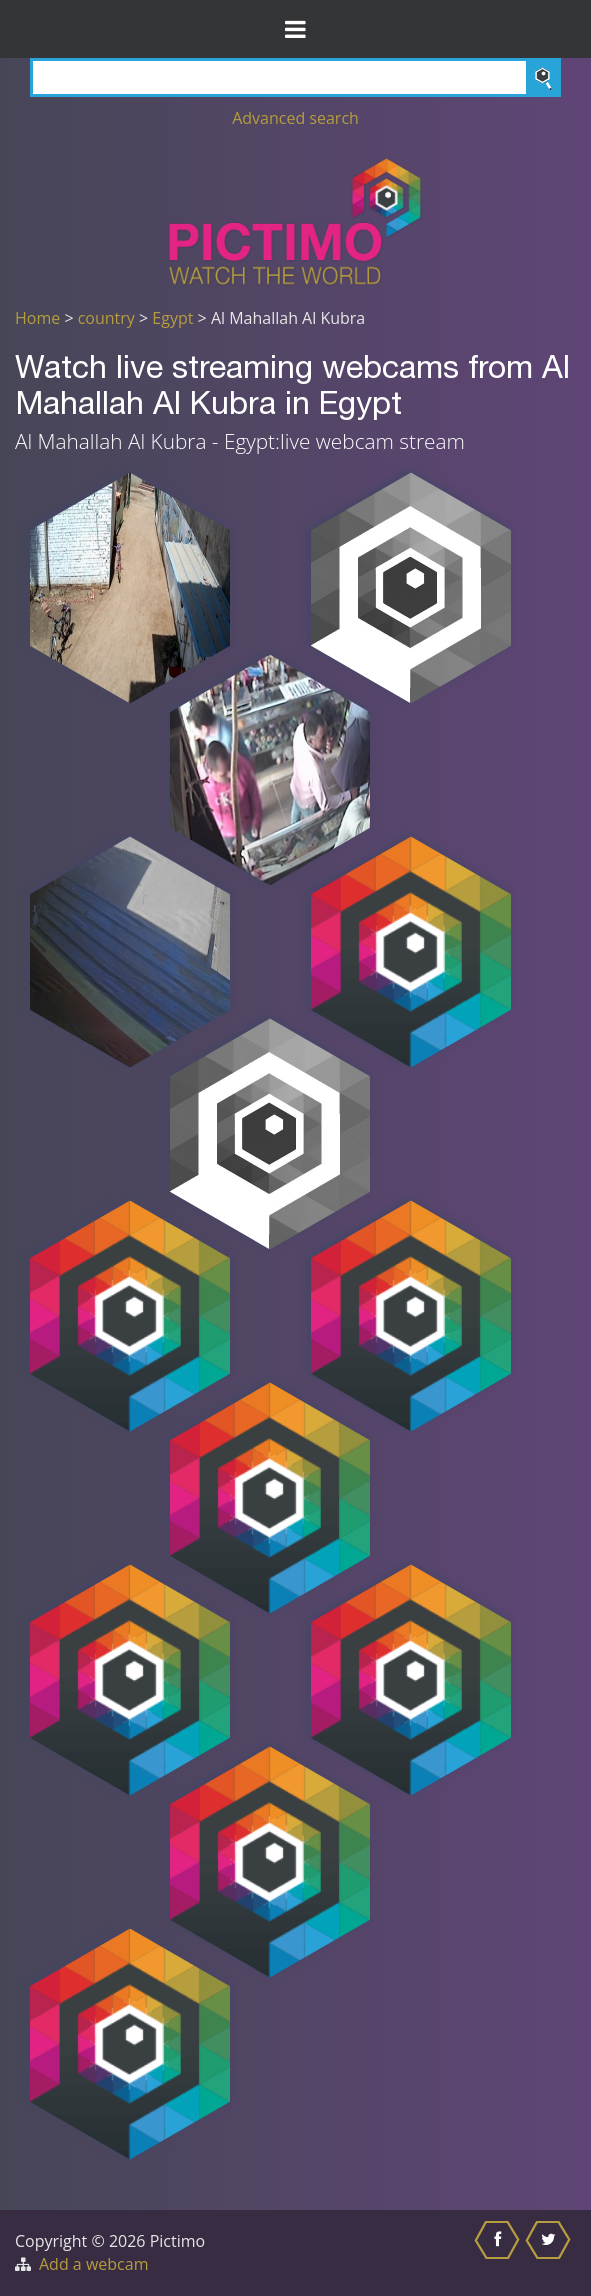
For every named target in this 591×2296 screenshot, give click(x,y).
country (106, 318)
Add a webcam (93, 2264)
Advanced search (295, 118)
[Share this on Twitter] (550, 2253)
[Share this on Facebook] (499, 2253)
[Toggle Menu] (295, 29)
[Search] (295, 77)
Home (37, 318)
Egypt (172, 318)
